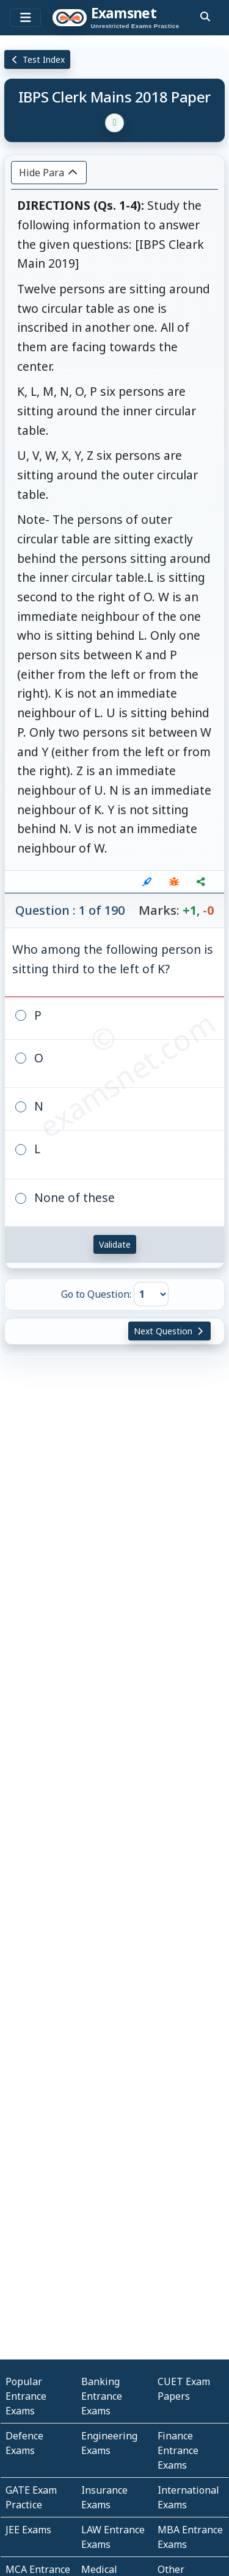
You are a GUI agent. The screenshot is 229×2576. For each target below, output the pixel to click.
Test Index (37, 59)
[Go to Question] (151, 1294)
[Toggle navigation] (25, 18)
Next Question (170, 1331)
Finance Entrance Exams (178, 2450)
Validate (115, 1244)
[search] (205, 16)
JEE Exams (28, 2529)
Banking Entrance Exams (101, 2396)
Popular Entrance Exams (25, 2396)
